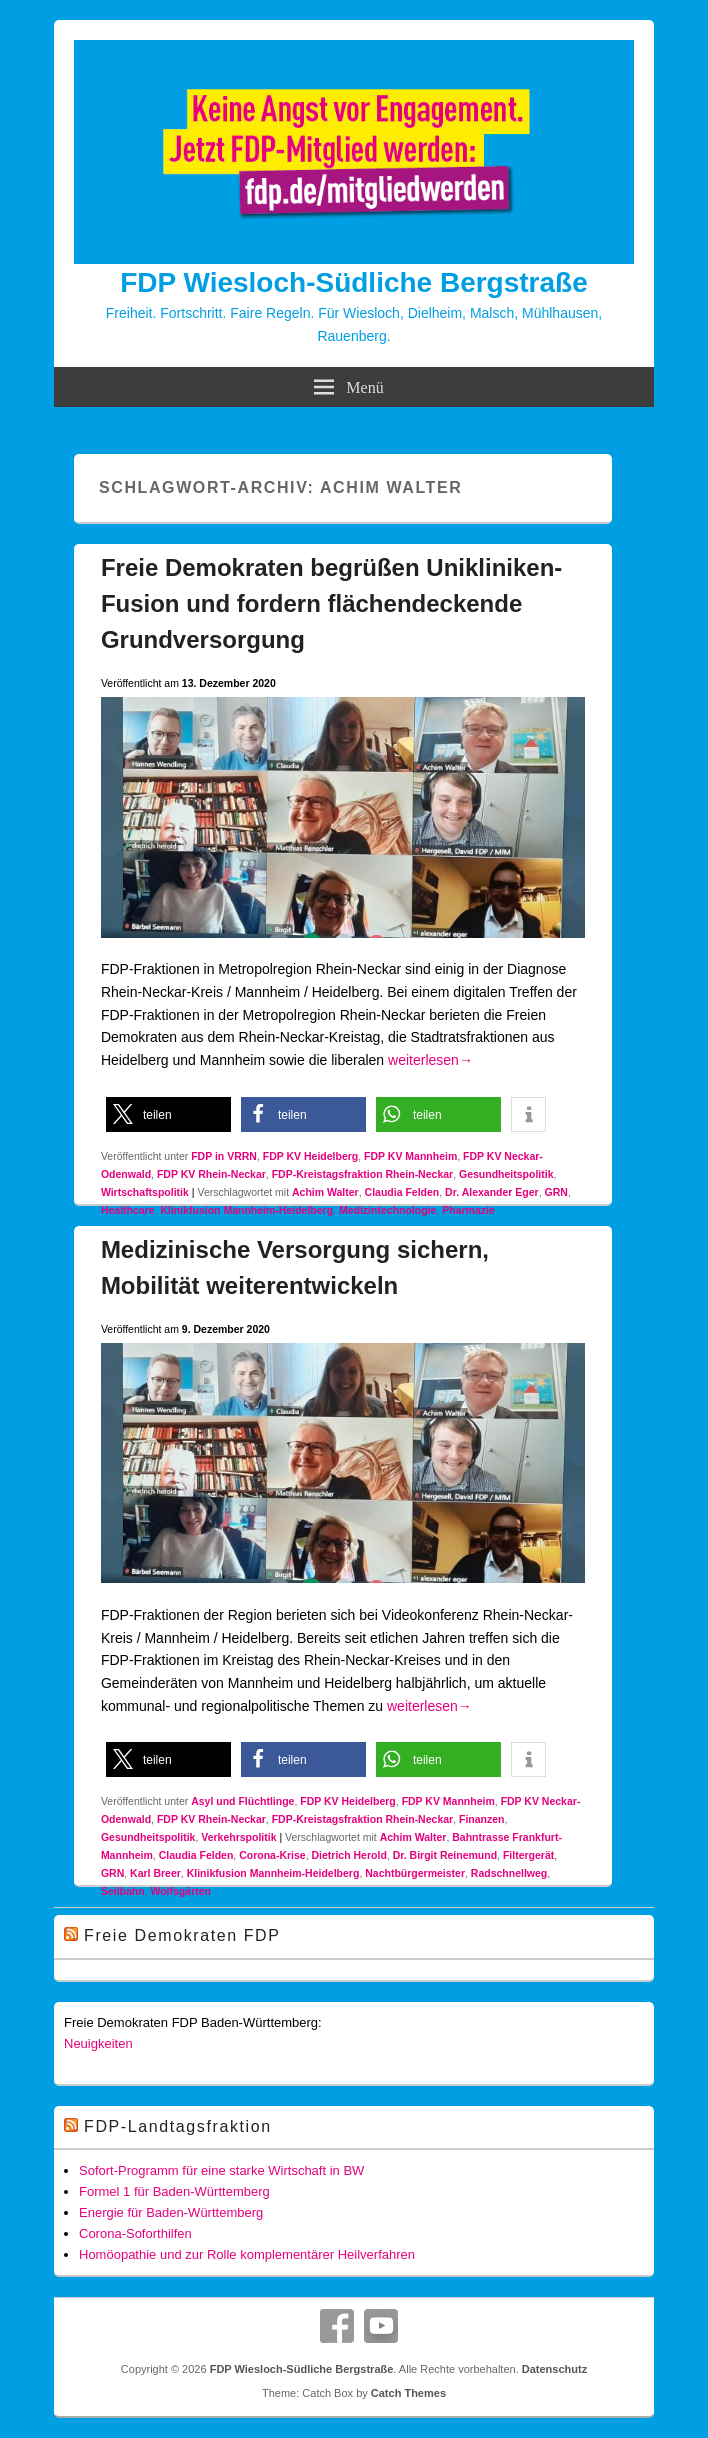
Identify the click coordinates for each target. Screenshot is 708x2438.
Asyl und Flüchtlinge (242, 1801)
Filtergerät (528, 1855)
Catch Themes (408, 2393)
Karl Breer (155, 1873)
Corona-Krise (272, 1855)
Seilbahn (123, 1891)
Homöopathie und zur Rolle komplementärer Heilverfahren (247, 2254)
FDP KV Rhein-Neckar (211, 1174)
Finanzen (482, 1819)
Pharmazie (468, 1210)
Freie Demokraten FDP (182, 1935)
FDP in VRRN (224, 1156)
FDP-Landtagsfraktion (178, 2126)
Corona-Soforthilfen (135, 2233)
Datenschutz (554, 2369)
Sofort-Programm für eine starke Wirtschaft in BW (221, 2170)
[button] (168, 1114)
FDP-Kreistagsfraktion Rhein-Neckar (362, 1174)
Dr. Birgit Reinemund (445, 1855)
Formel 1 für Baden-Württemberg (174, 2191)
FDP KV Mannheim (410, 1156)
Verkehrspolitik (238, 1837)
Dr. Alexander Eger (492, 1192)
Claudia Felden (402, 1192)
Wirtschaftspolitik (145, 1192)
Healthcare (128, 1210)
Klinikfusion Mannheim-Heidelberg (246, 1210)
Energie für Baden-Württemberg (171, 2212)
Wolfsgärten (180, 1891)
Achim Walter (325, 1192)
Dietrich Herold (349, 1855)
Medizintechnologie (387, 1210)
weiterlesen (430, 1060)
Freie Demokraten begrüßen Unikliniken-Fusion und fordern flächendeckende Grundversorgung (331, 603)
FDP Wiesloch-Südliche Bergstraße (354, 282)
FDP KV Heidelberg (311, 1156)
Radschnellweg (509, 1873)
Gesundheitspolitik (506, 1174)
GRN (556, 1192)
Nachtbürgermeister (415, 1873)
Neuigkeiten (98, 2043)
